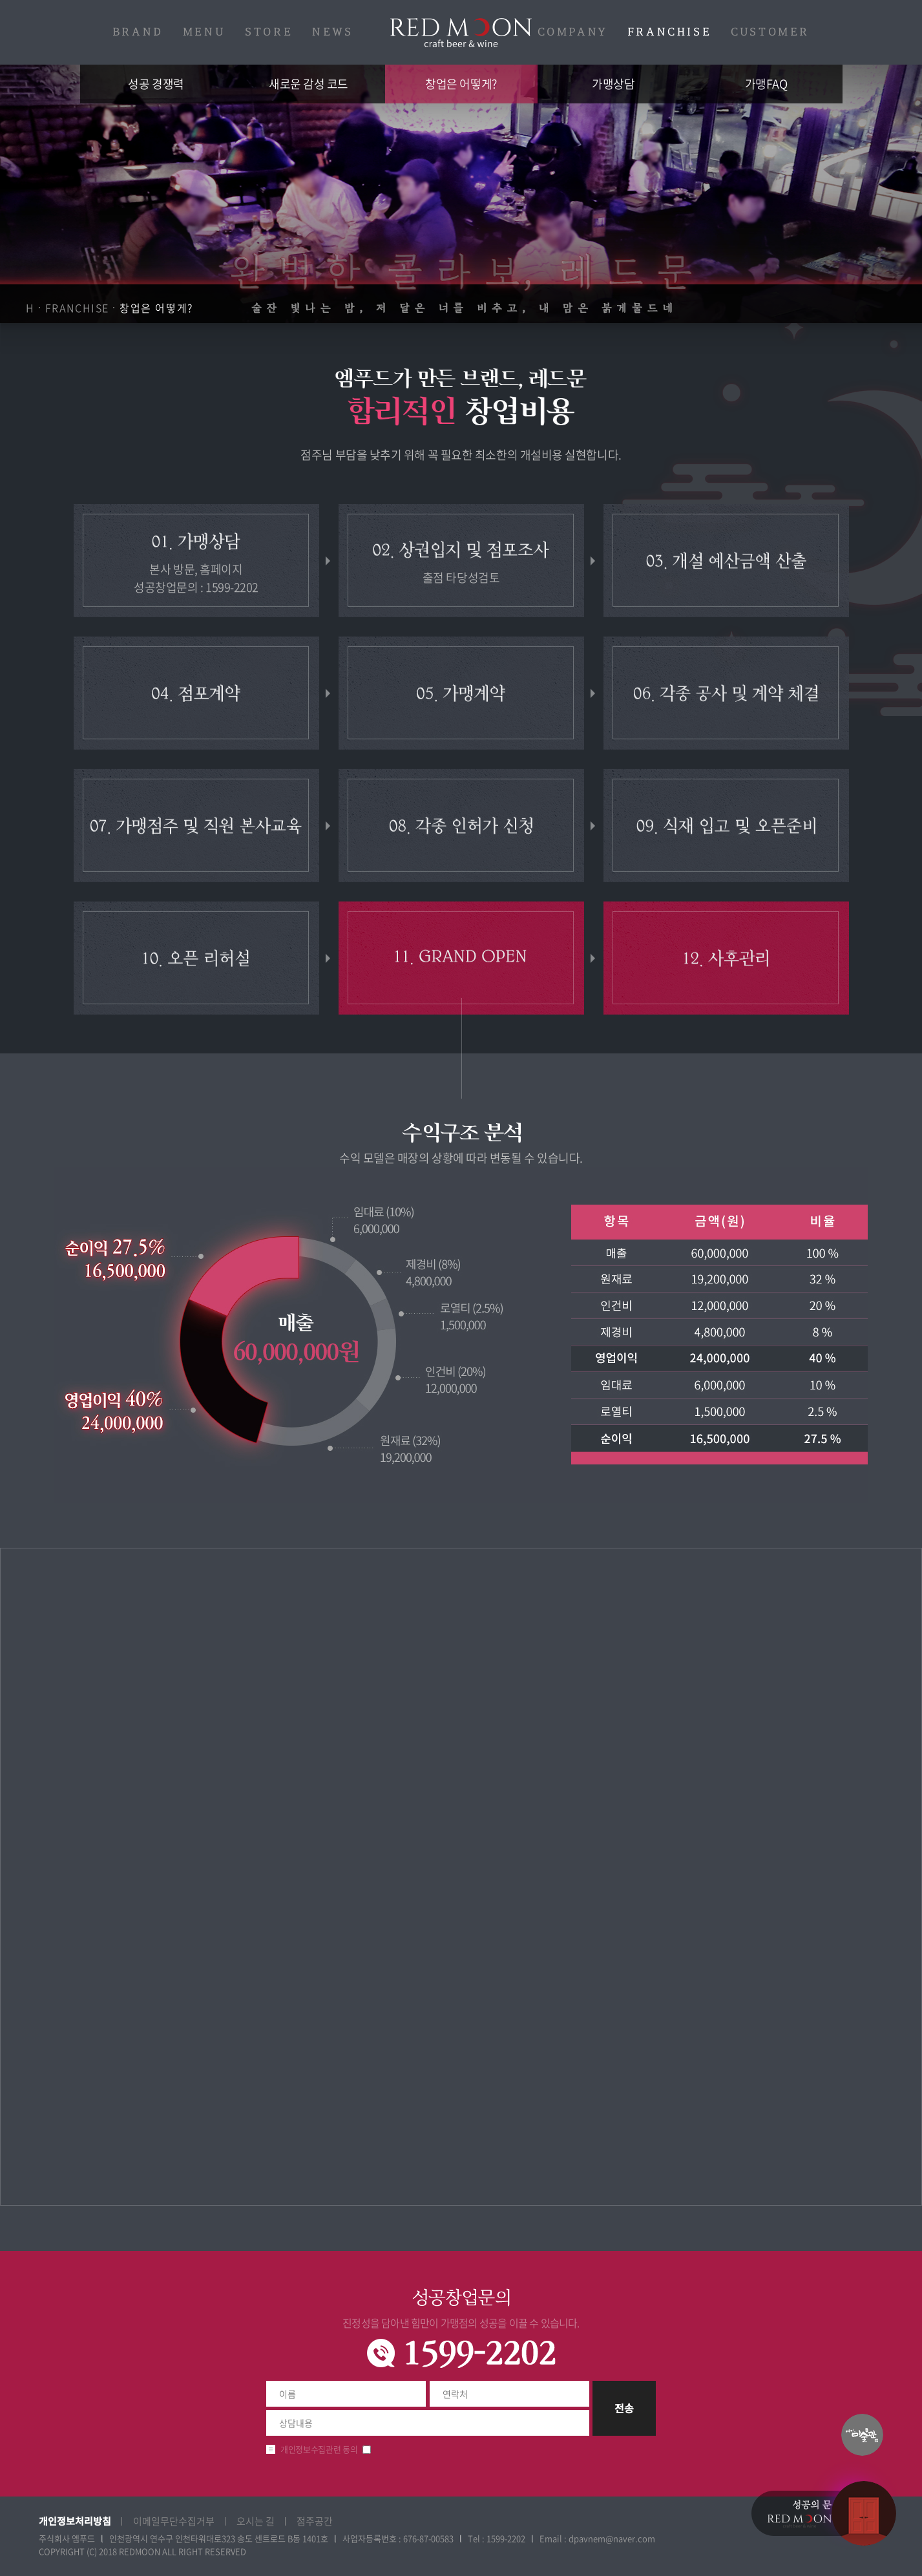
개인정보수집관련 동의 (318, 2449)
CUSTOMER (770, 32)
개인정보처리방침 (75, 2521)
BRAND (137, 32)
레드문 (461, 32)
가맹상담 (613, 83)
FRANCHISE (669, 32)
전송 (624, 2408)
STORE (269, 32)
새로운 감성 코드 (308, 83)
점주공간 (315, 2521)
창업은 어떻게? (460, 83)
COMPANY (573, 32)
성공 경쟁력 (155, 83)
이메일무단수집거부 (174, 2521)
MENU (204, 32)
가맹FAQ (766, 83)
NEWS (332, 32)
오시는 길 (255, 2521)
